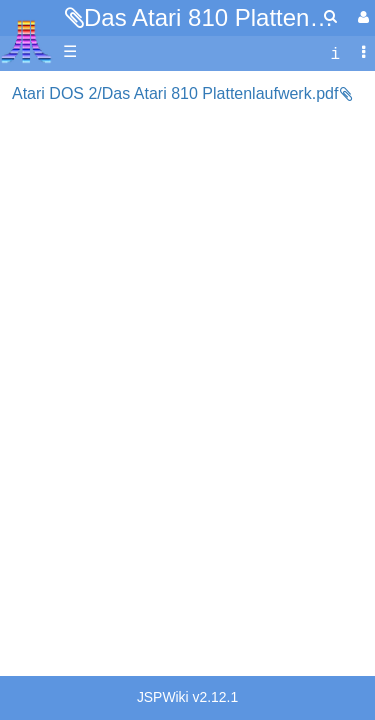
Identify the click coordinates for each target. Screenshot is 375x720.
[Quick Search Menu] (330, 16)
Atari (26, 41)
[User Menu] (361, 17)
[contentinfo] (335, 52)
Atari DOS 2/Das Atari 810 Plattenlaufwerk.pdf (175, 93)
